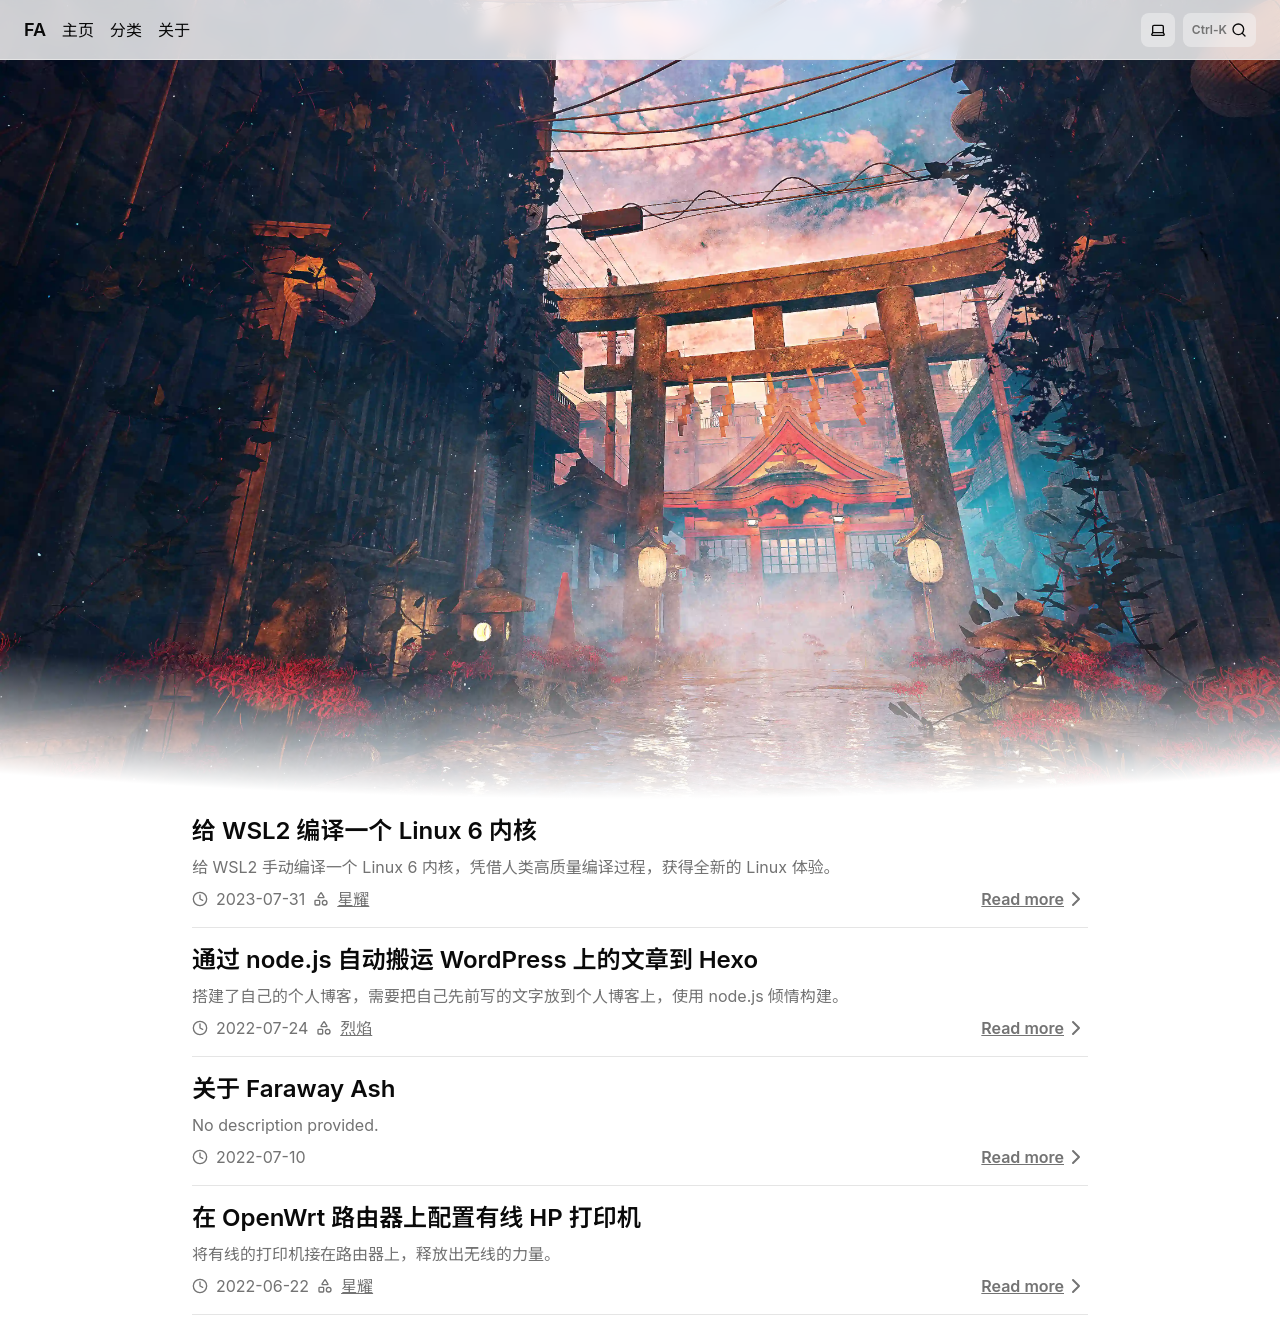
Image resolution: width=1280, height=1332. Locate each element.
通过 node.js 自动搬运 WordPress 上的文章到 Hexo (475, 959)
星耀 (353, 899)
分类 (126, 30)
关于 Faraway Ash (293, 1088)
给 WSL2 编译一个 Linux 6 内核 (364, 830)
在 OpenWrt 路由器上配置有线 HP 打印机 (416, 1217)
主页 (78, 30)
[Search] (1219, 30)
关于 (174, 30)
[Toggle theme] (1158, 30)
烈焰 (356, 1028)
